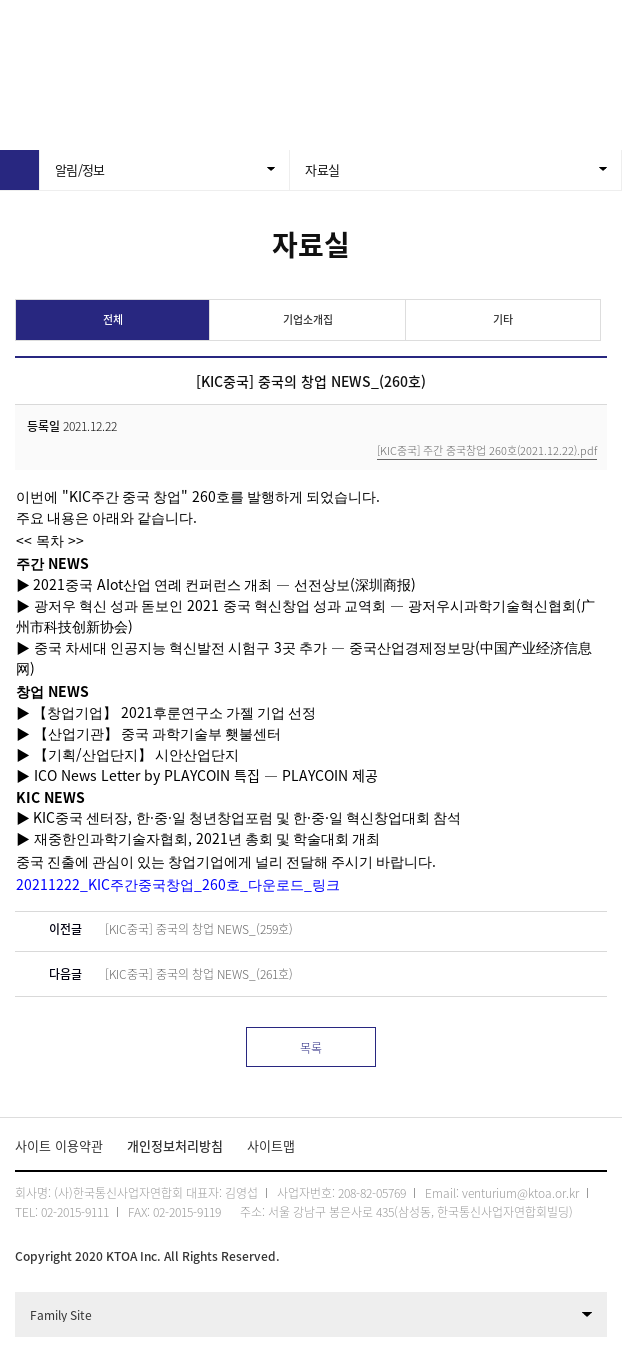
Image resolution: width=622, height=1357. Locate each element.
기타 (503, 319)
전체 (113, 319)
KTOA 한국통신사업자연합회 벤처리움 (217, 25)
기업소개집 (308, 319)
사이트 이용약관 (59, 1145)
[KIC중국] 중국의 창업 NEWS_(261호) (199, 974)
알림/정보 (80, 169)
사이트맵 (271, 1145)
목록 (311, 1048)
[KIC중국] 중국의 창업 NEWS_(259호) (199, 929)
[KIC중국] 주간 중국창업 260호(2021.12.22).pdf (487, 452)
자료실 (322, 169)
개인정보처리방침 (175, 1145)
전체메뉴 (597, 25)
